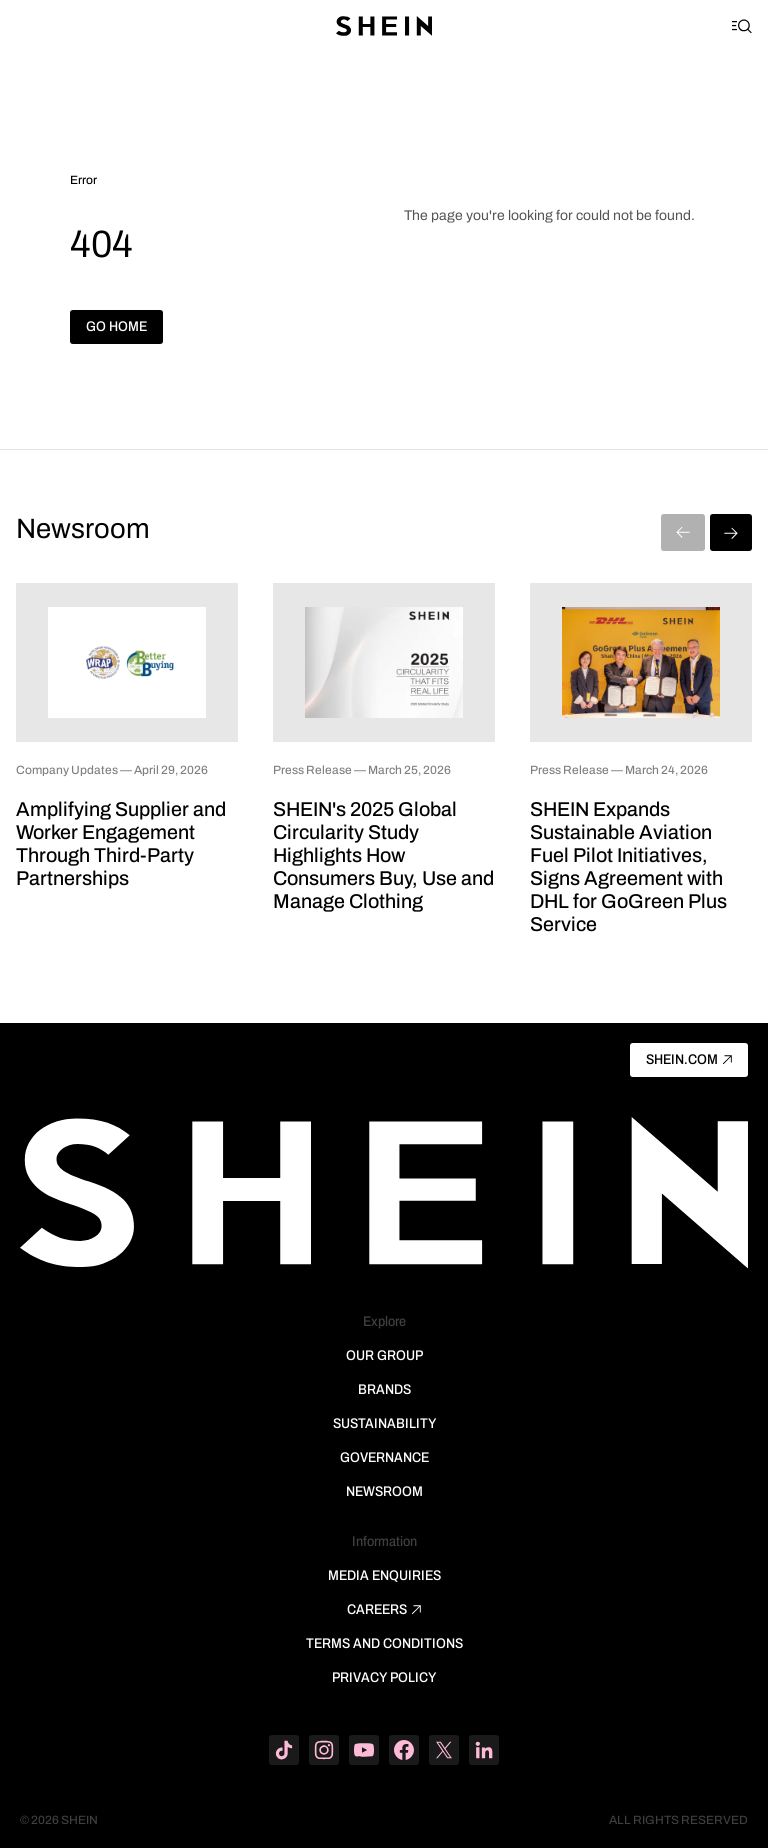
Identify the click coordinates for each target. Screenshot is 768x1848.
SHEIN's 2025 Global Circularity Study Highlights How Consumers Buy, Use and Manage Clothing (383, 855)
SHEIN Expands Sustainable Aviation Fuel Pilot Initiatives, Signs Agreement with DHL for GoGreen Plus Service (628, 866)
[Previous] (683, 532)
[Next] (731, 532)
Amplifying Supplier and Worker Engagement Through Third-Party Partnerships (121, 843)
